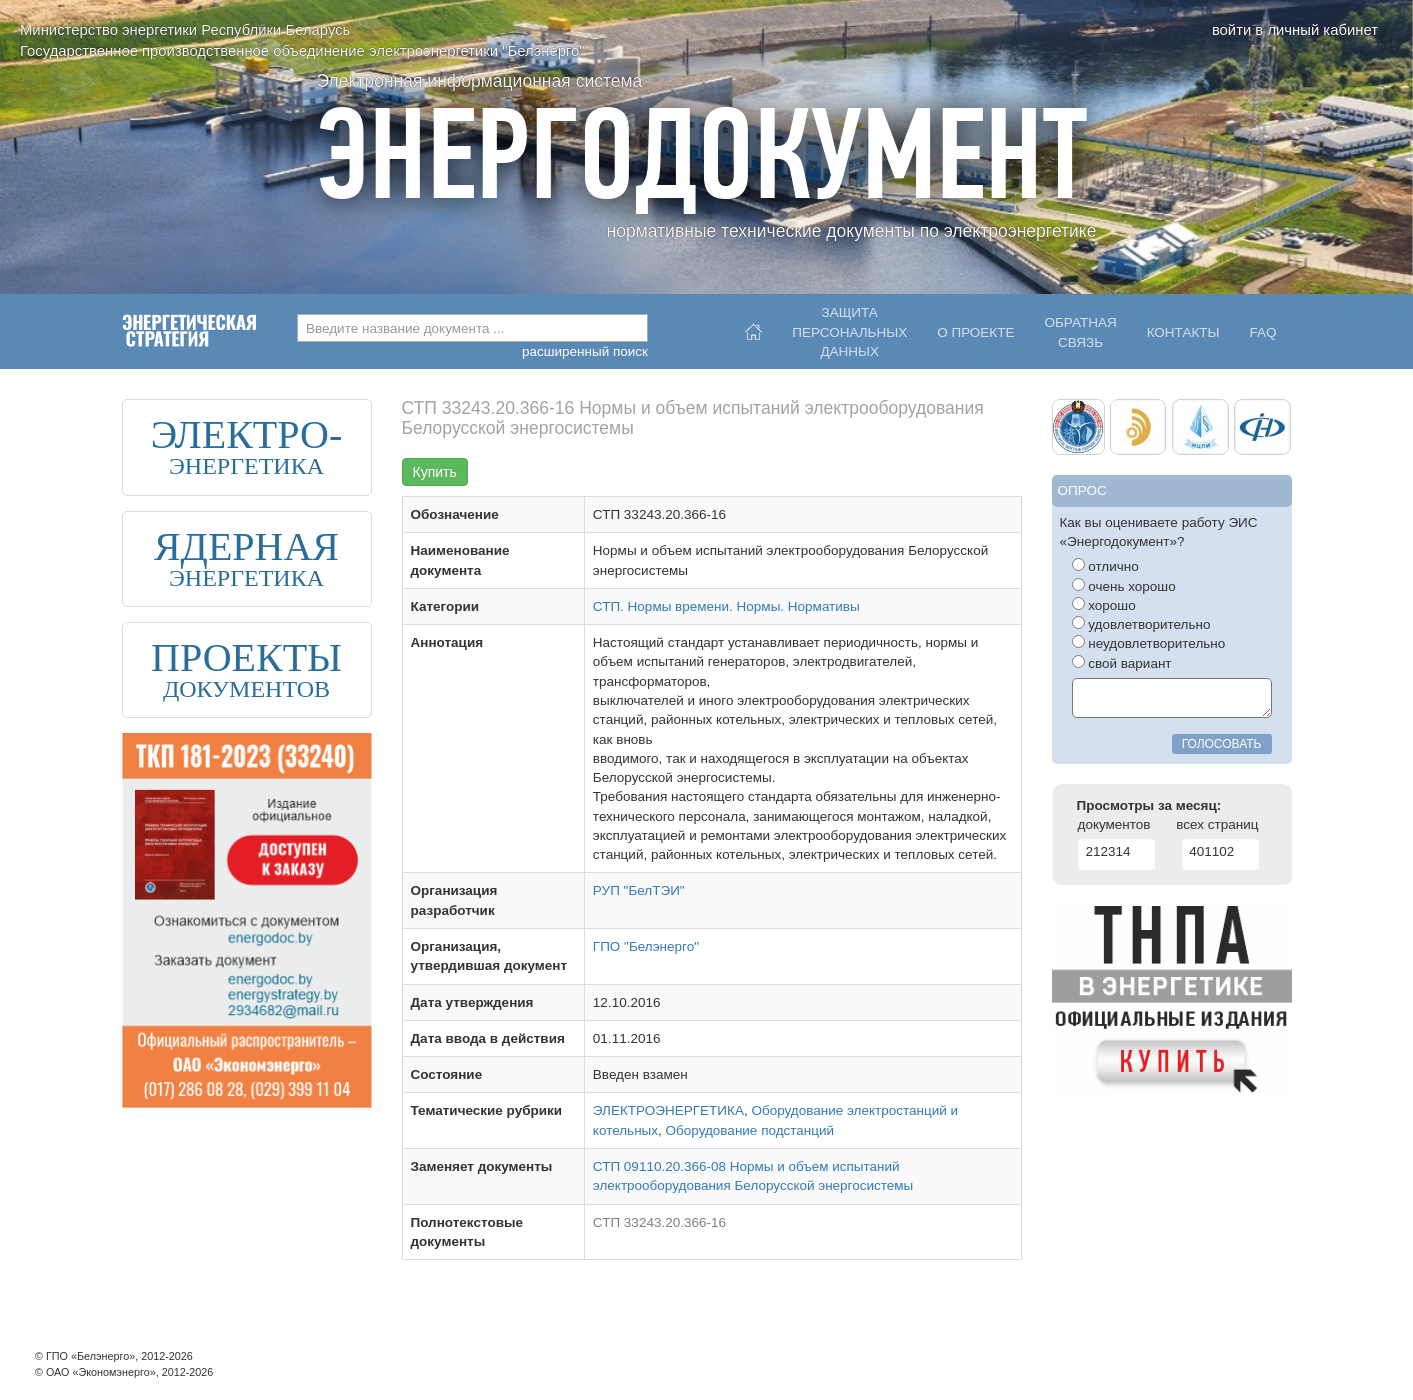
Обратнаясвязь (1080, 332)
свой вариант (1122, 663)
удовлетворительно (1141, 624)
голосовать (1222, 744)
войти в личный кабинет (1295, 30)
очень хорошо (1124, 586)
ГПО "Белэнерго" (646, 946)
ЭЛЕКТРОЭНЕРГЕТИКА (668, 1110)
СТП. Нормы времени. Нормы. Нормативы (726, 606)
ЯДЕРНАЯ (246, 547)
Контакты (1183, 332)
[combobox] (472, 328)
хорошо (1104, 605)
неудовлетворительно (1149, 643)
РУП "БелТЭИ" (639, 890)
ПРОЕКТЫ (246, 658)
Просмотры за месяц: (1149, 805)
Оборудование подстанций (750, 1130)
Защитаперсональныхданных (849, 327)
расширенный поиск (585, 351)
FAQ (1262, 332)
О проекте (975, 332)
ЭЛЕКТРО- (247, 435)
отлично (1105, 566)
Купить (435, 472)
